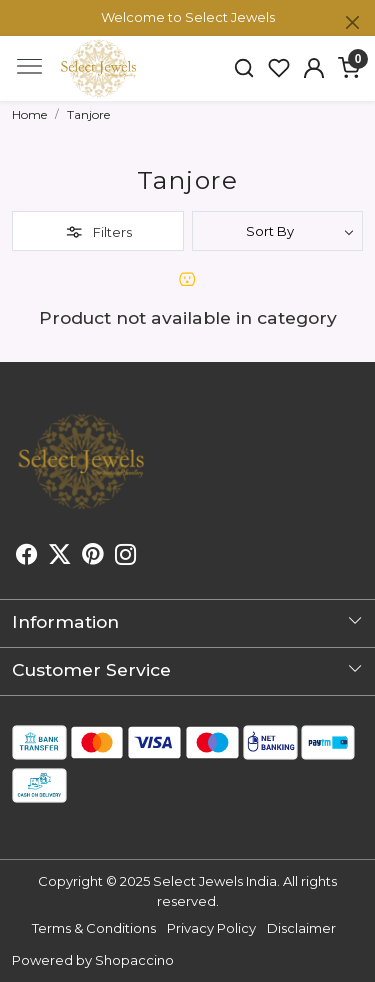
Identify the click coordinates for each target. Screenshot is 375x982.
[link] (244, 68)
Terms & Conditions (94, 928)
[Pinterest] (93, 557)
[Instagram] (126, 557)
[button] (313, 68)
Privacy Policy (211, 928)
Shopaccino (134, 960)
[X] (60, 557)
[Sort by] (278, 231)
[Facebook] (27, 557)
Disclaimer (301, 928)
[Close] (352, 22)
